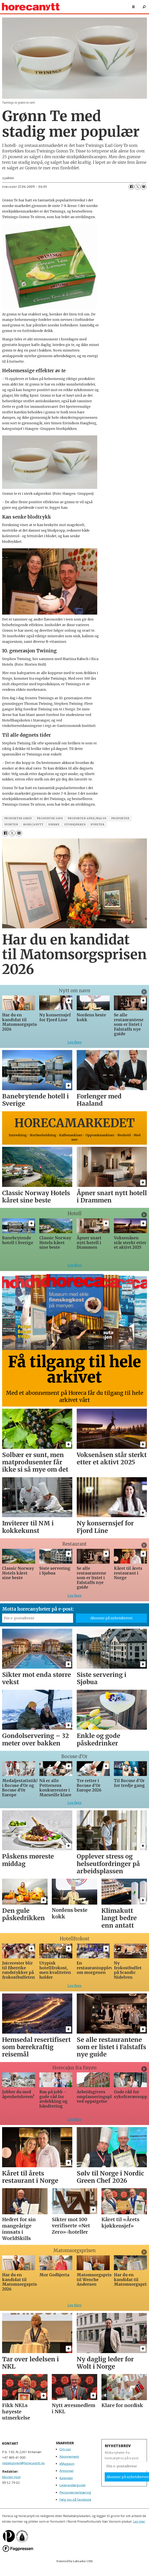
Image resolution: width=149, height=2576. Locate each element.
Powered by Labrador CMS (74, 2561)
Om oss (65, 2449)
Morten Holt (11, 2477)
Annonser (66, 2470)
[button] (144, 992)
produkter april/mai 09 (87, 818)
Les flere (75, 1042)
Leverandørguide (72, 2485)
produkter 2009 (50, 818)
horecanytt (33, 824)
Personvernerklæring (75, 2492)
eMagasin (66, 2463)
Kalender (66, 2478)
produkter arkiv (18, 818)
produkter (120, 818)
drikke (53, 824)
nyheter (11, 824)
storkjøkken (75, 824)
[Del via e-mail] (144, 187)
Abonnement (69, 2456)
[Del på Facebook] (131, 187)
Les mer (139, 2521)
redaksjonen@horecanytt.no (23, 2463)
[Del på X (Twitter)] (137, 187)
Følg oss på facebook (75, 2499)
